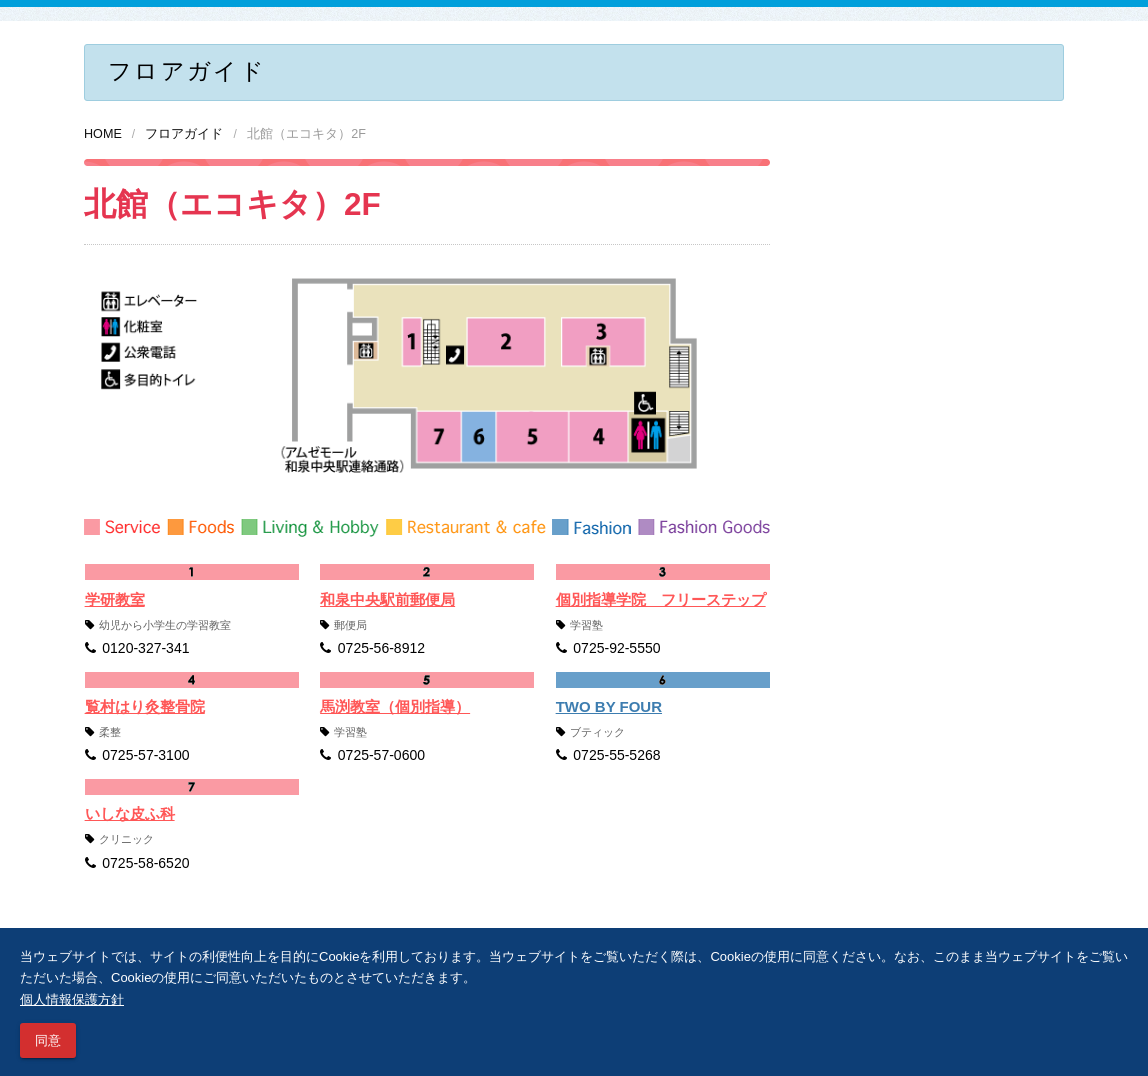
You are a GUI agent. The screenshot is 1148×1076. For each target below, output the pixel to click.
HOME (103, 134)
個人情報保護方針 (72, 999)
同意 (48, 1040)
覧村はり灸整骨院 (145, 706)
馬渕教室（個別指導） (395, 706)
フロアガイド (184, 134)
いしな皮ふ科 (130, 813)
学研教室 (115, 599)
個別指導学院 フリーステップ (661, 599)
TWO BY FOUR (609, 706)
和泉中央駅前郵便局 (387, 599)
